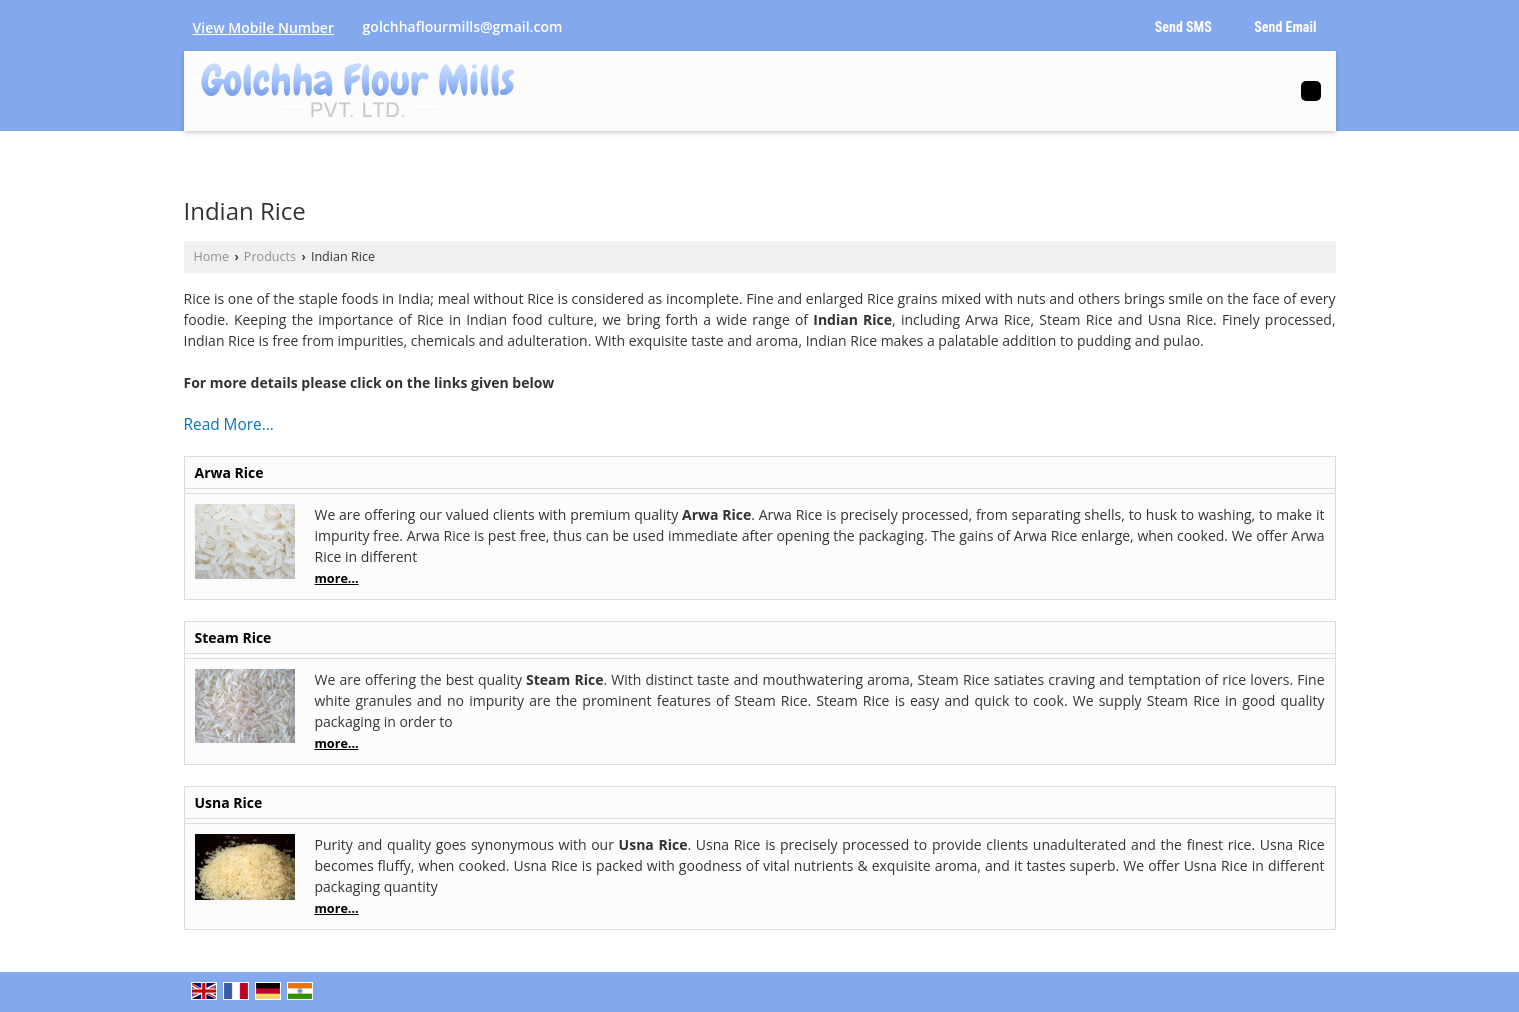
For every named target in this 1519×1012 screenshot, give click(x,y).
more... (337, 578)
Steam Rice (233, 637)
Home (212, 256)
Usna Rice (229, 802)
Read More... (229, 424)
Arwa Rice (229, 472)
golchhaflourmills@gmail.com (463, 26)
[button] (263, 27)
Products (270, 256)
